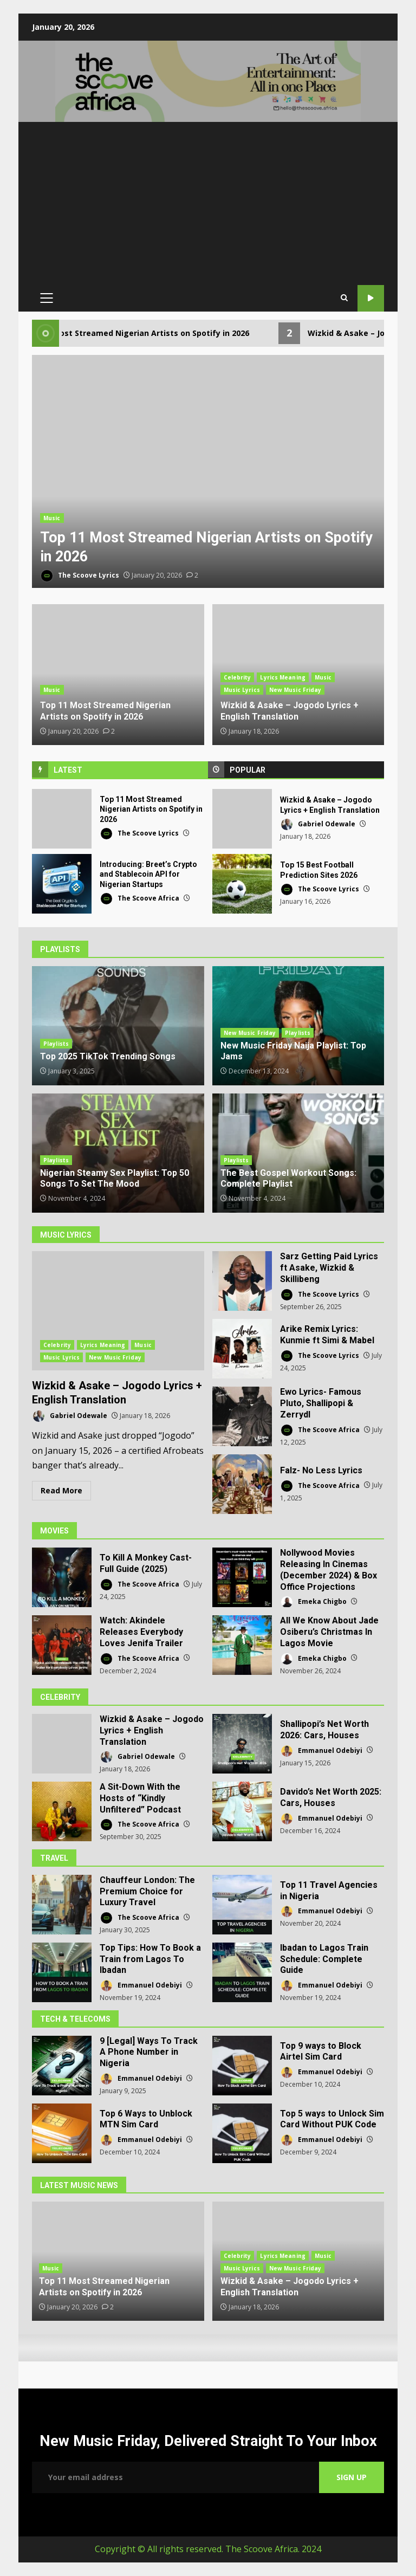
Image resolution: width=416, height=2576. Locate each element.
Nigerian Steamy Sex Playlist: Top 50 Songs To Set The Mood (114, 1178)
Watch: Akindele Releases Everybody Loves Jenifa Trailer (62, 1645)
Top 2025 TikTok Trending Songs (118, 1025)
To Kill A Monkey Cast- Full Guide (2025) (62, 1577)
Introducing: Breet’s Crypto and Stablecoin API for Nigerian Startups (62, 884)
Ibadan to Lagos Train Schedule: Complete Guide (242, 1972)
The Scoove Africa (139, 898)
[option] (208, 473)
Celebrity (237, 677)
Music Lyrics (242, 690)
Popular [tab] (247, 770)
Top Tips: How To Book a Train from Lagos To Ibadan (62, 1972)
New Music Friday (295, 690)
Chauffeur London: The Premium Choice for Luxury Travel (62, 1904)
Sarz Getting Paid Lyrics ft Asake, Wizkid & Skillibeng (242, 1281)
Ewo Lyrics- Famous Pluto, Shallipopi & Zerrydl (242, 1416)
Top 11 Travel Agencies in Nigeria (242, 1904)
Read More (61, 1490)
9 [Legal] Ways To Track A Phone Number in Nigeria (62, 2065)
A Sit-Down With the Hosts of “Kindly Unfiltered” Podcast (62, 1811)
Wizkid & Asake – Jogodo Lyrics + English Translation (242, 819)
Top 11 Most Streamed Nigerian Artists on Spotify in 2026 (208, 473)
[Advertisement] (208, 203)
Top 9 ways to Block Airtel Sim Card (242, 2065)
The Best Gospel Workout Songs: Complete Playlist (288, 1178)
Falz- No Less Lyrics (242, 1484)
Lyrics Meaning (282, 677)
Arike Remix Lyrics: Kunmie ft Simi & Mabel (242, 1348)
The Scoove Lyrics (79, 575)
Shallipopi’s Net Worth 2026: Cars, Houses (242, 1744)
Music (52, 518)
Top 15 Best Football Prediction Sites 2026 (242, 884)
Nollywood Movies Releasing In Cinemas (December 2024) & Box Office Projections (242, 1577)
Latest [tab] (68, 770)
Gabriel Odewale (317, 824)
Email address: (175, 2477)
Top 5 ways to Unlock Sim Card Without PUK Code (242, 2133)
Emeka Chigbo (313, 1602)
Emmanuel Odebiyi (321, 1751)
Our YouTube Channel (371, 298)
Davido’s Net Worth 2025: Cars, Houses (242, 1811)
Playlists (56, 1043)
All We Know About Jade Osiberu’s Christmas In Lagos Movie (242, 1645)
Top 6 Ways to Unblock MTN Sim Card (62, 2133)
